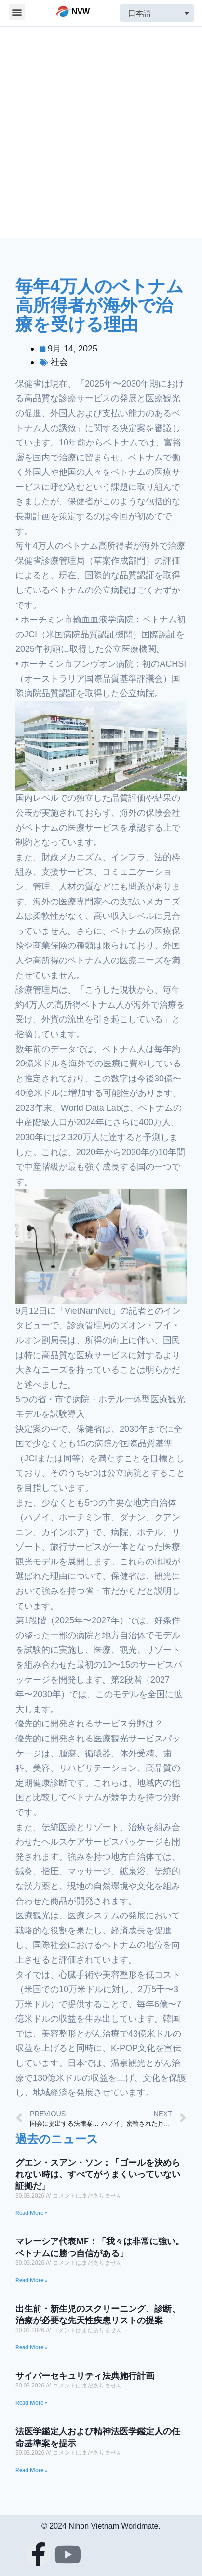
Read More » (31, 2213)
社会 (59, 362)
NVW (81, 11)
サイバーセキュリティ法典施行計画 (84, 2376)
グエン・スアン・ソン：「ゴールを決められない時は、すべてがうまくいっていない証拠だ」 (97, 2174)
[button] (17, 12)
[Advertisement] (101, 132)
